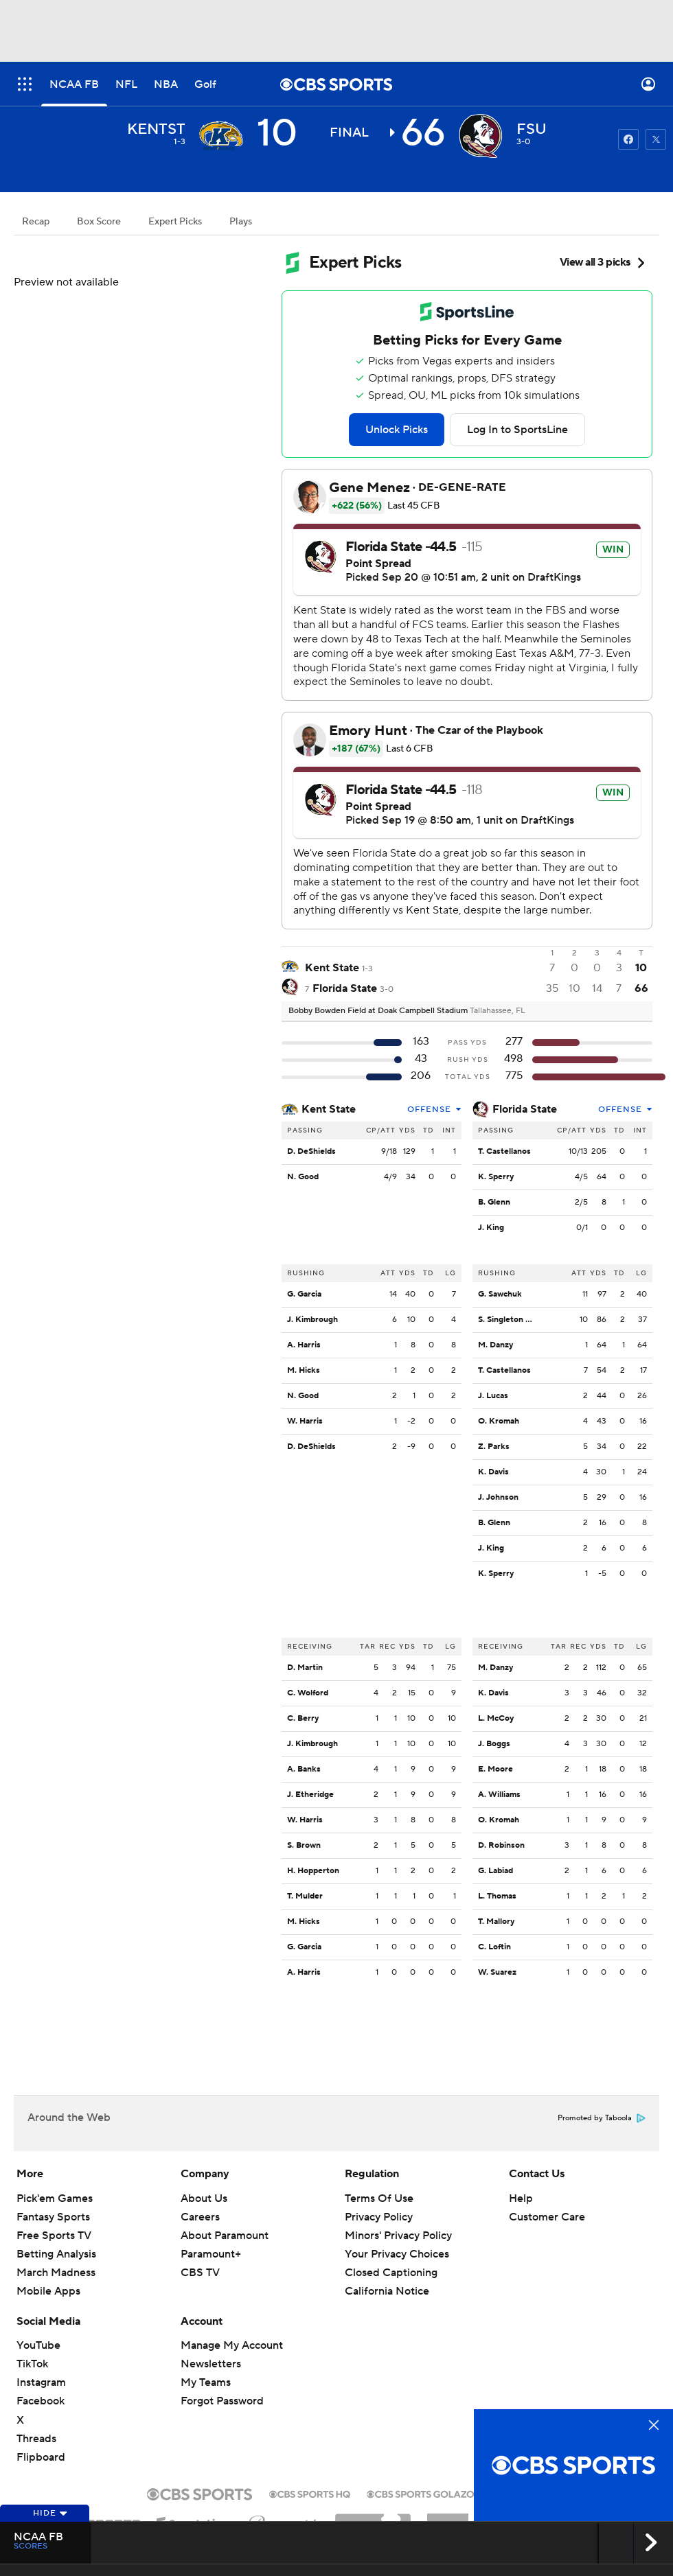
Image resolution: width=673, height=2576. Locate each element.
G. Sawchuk (500, 1294)
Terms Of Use (379, 2198)
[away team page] (221, 136)
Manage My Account (232, 2345)
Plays (240, 222)
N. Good (303, 1177)
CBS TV (200, 2272)
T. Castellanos (504, 1151)
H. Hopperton (313, 1871)
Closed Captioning (391, 2272)
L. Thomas (497, 1896)
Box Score (99, 222)
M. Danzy (495, 1345)
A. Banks (304, 1769)
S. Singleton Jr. (506, 1319)
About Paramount (225, 2235)
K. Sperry (496, 1177)
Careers (200, 2217)
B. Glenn (494, 1202)
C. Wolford (307, 1693)
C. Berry (303, 1718)
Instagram (41, 2382)
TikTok (32, 2364)
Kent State (328, 1109)
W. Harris (305, 1421)
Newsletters (211, 2364)
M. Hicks (303, 1370)
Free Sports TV (53, 2235)
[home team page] (481, 136)
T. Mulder (305, 1896)
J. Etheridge (310, 1794)
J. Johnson (498, 1497)
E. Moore (495, 1769)
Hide (50, 2513)
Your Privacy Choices (397, 2254)
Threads (36, 2439)
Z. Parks (494, 1446)
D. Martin (305, 1667)
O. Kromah (498, 1421)
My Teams (206, 2382)
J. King (491, 1227)
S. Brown (304, 1845)
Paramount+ (211, 2254)
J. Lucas (493, 1396)
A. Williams (499, 1794)
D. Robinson (501, 1845)
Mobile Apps (48, 2291)
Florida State (524, 1109)
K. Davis (493, 1472)
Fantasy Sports (53, 2217)
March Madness (55, 2272)
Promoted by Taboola (602, 2118)
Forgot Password (222, 2401)
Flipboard (40, 2457)
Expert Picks (175, 222)
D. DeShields (311, 1151)
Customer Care (547, 2217)
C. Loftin (494, 1947)
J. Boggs (494, 1744)
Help (521, 2198)
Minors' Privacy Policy (398, 2235)
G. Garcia (304, 1294)
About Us (204, 2198)
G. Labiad (495, 1871)
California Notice (387, 2291)
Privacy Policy (379, 2217)
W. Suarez (497, 1972)
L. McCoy (496, 1718)
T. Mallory (496, 1921)
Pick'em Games (54, 2198)
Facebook (40, 2401)
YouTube (38, 2345)
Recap (35, 222)
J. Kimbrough (312, 1319)
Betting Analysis (56, 2254)
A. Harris (304, 1345)
